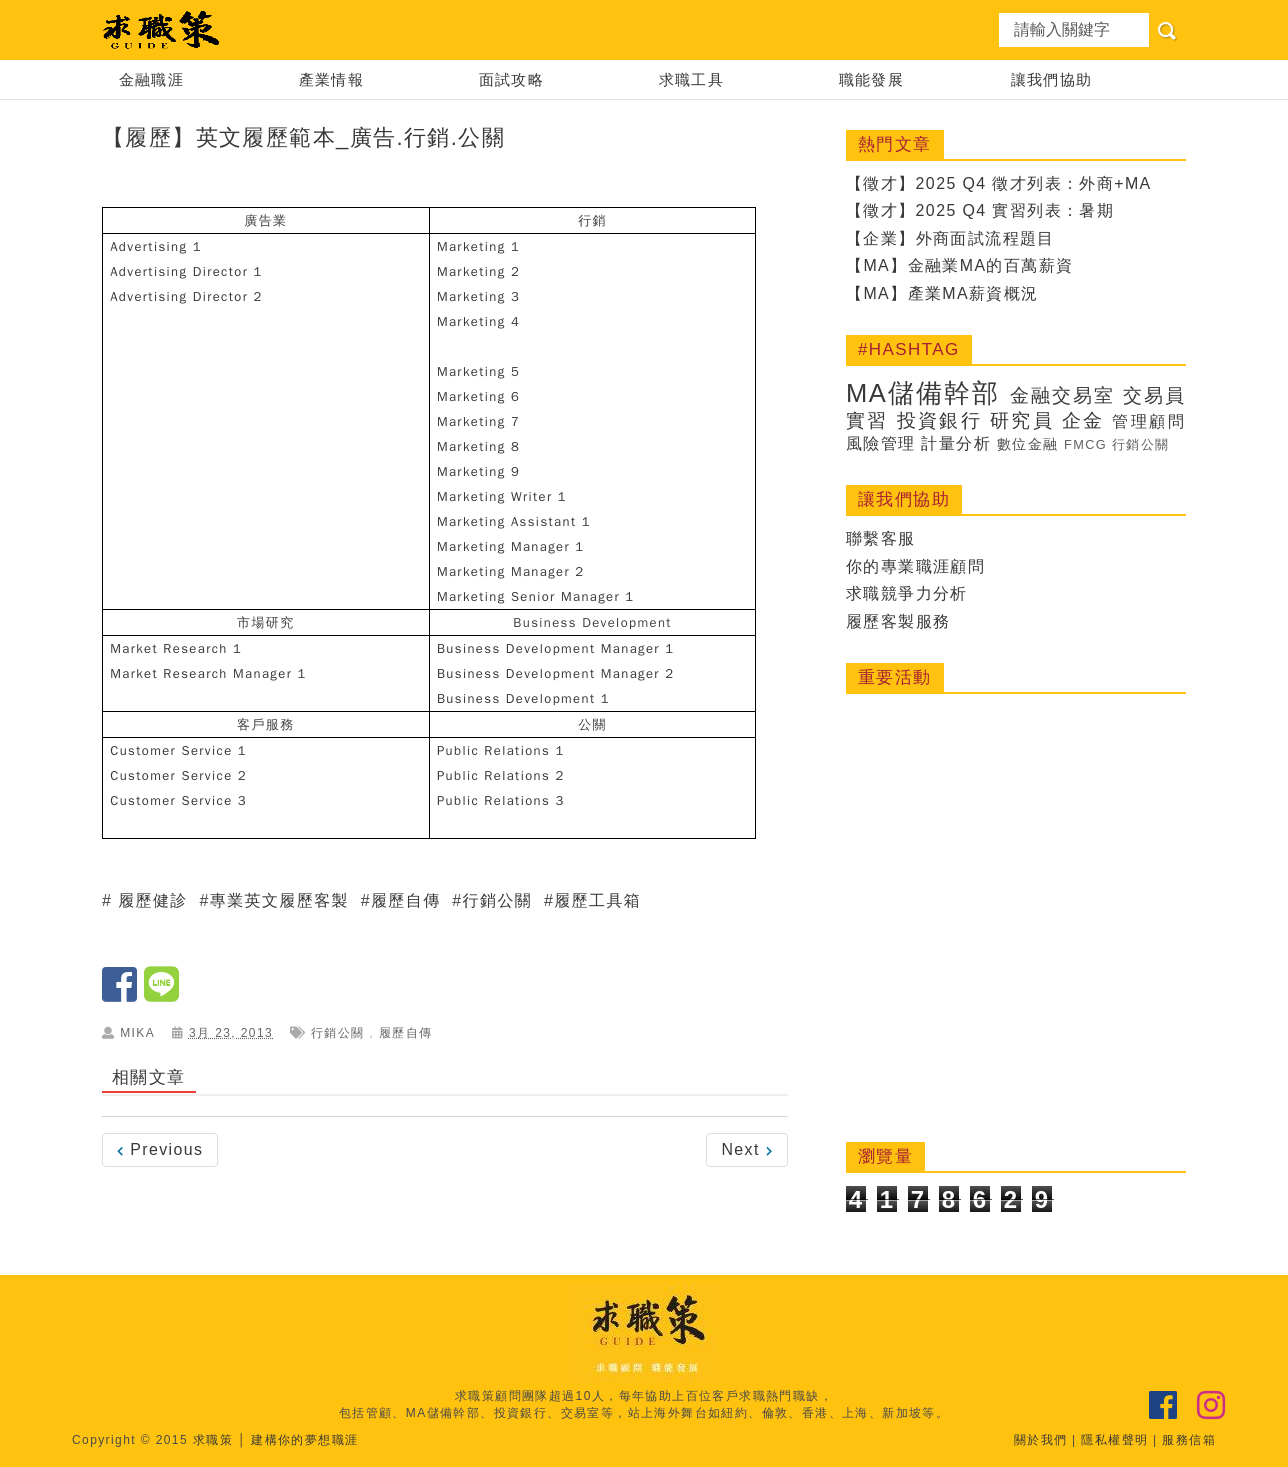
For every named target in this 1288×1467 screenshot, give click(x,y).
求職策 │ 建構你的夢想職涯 (276, 1440)
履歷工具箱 (597, 901)
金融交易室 (1063, 395)
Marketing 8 (478, 446)
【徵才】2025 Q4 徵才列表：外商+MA (999, 183)
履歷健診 (153, 901)
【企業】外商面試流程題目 (950, 238)
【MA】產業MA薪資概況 (942, 293)
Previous (160, 1149)
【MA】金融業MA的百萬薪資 (960, 265)
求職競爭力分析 (907, 593)
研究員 (1022, 420)
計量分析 (956, 443)
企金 (1083, 420)
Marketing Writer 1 (502, 496)
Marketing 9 (478, 471)
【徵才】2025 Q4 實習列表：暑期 (980, 210)
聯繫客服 (881, 538)
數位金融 (1028, 444)
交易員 (1154, 395)
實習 (867, 420)
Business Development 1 (523, 698)
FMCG (1085, 444)
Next (747, 1149)
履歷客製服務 (898, 621)
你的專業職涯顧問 (915, 566)
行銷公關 (498, 901)
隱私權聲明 (1114, 1440)
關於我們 (1041, 1440)
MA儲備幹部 (923, 393)
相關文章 (149, 1077)
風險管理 (881, 443)
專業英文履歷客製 (279, 901)
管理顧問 (1149, 421)
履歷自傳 (406, 901)
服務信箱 (1189, 1440)
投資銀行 (940, 420)
